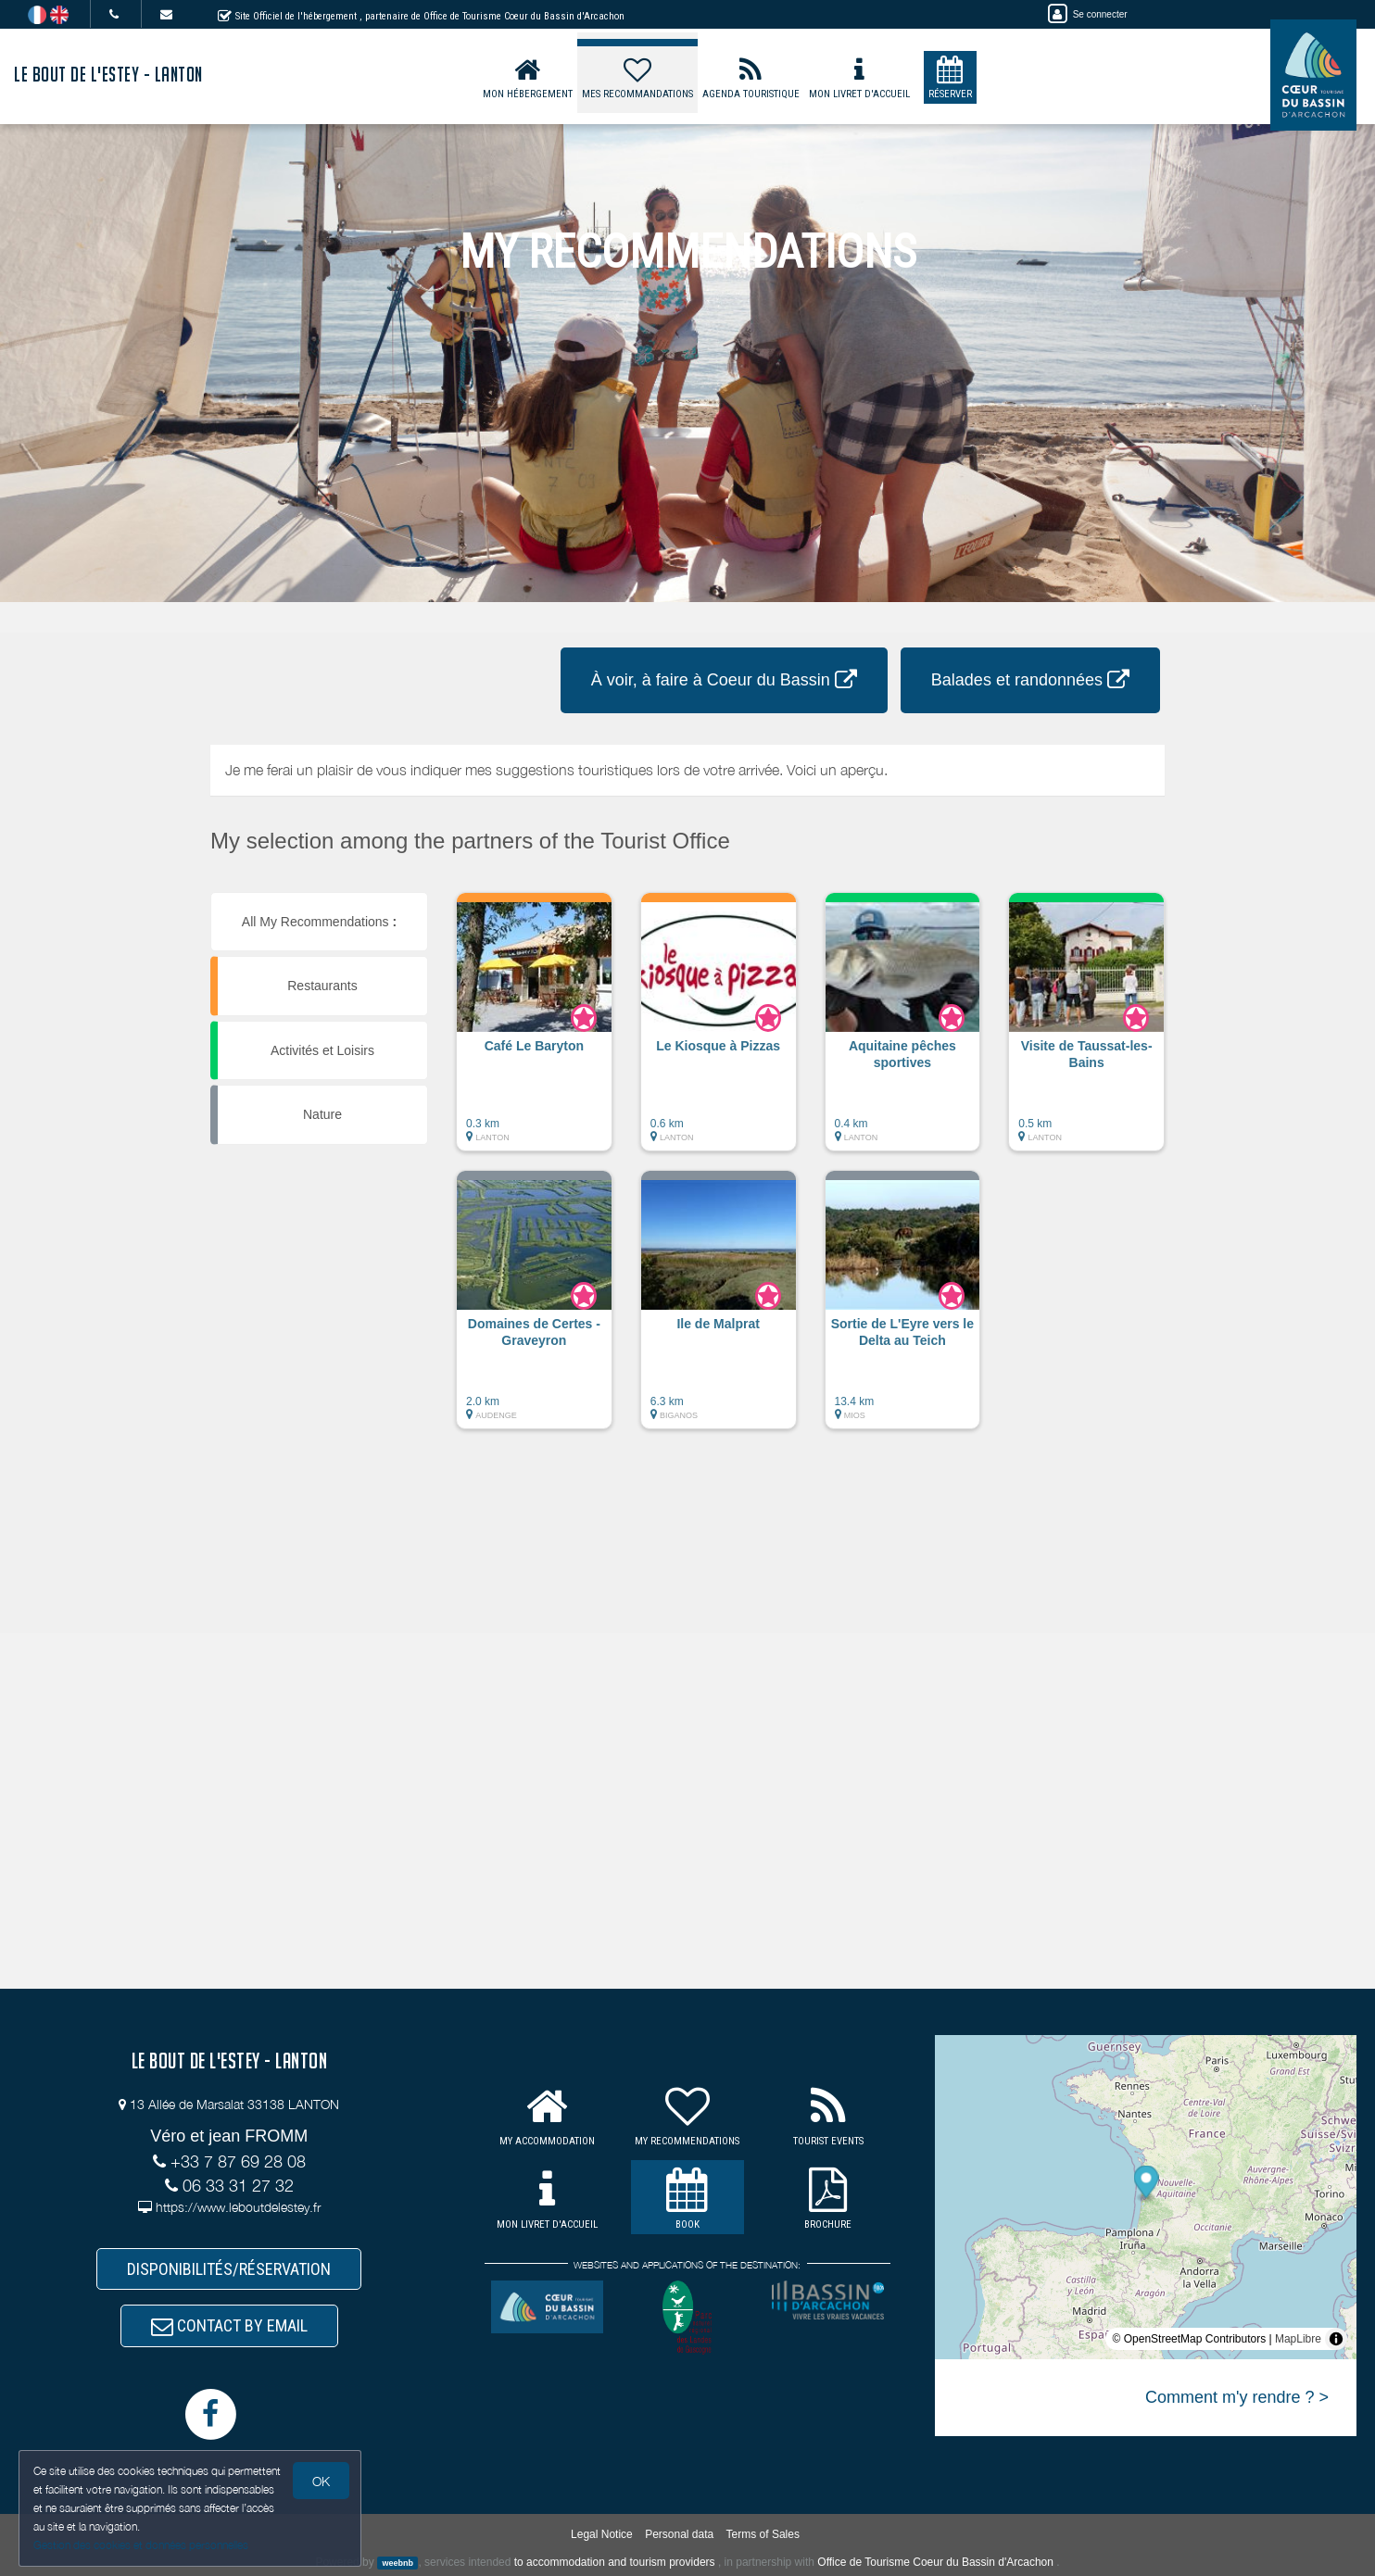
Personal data (679, 2534)
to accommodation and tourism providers (614, 2562)
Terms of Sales (763, 2534)
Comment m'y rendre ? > (1237, 2397)
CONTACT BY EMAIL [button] (229, 2325)
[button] (534, 1031)
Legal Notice (602, 2534)
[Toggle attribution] (1336, 2339)
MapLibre (1298, 2338)
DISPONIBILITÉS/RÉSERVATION (229, 2269)
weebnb (397, 2563)
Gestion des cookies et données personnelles (140, 2545)
